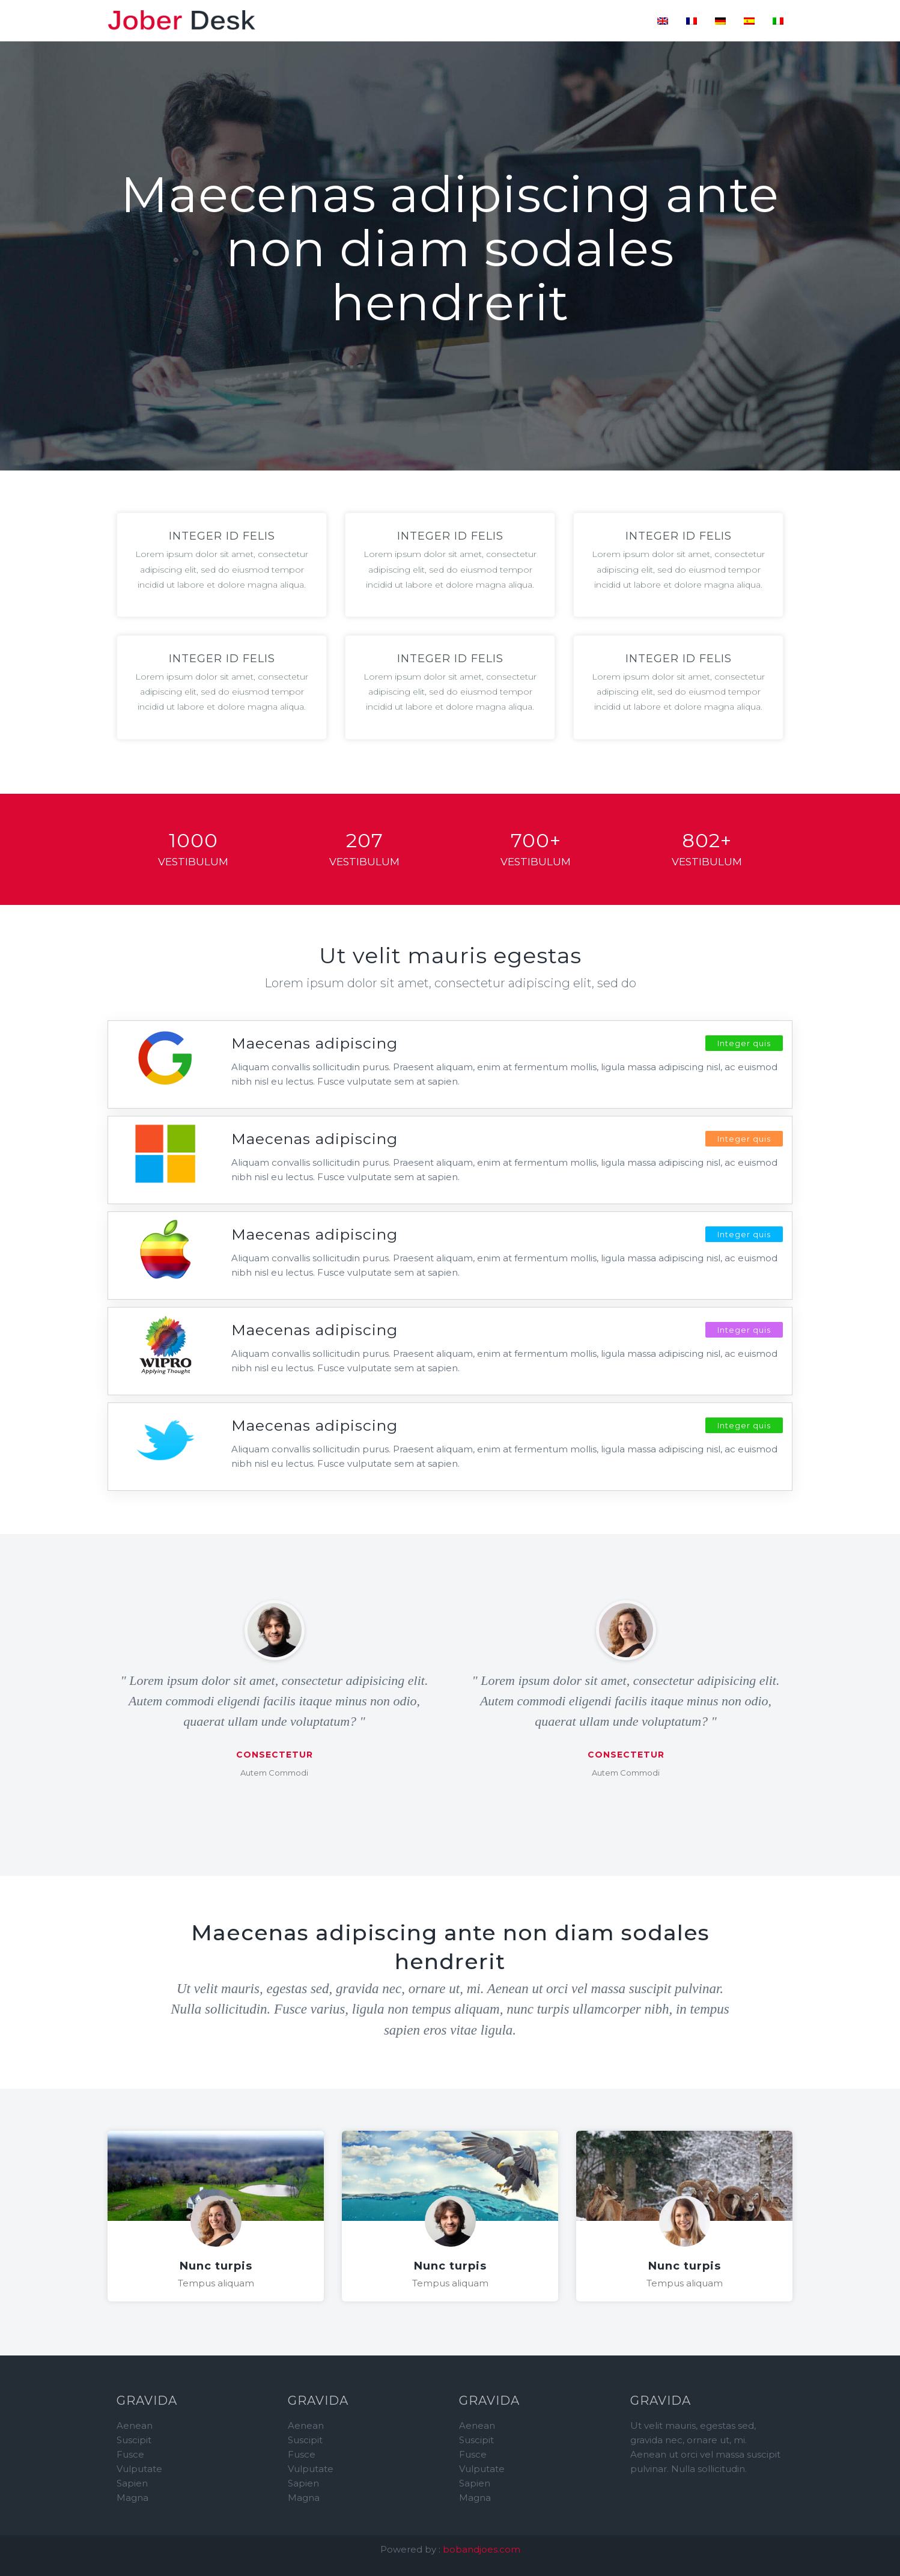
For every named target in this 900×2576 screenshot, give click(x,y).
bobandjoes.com (481, 2549)
